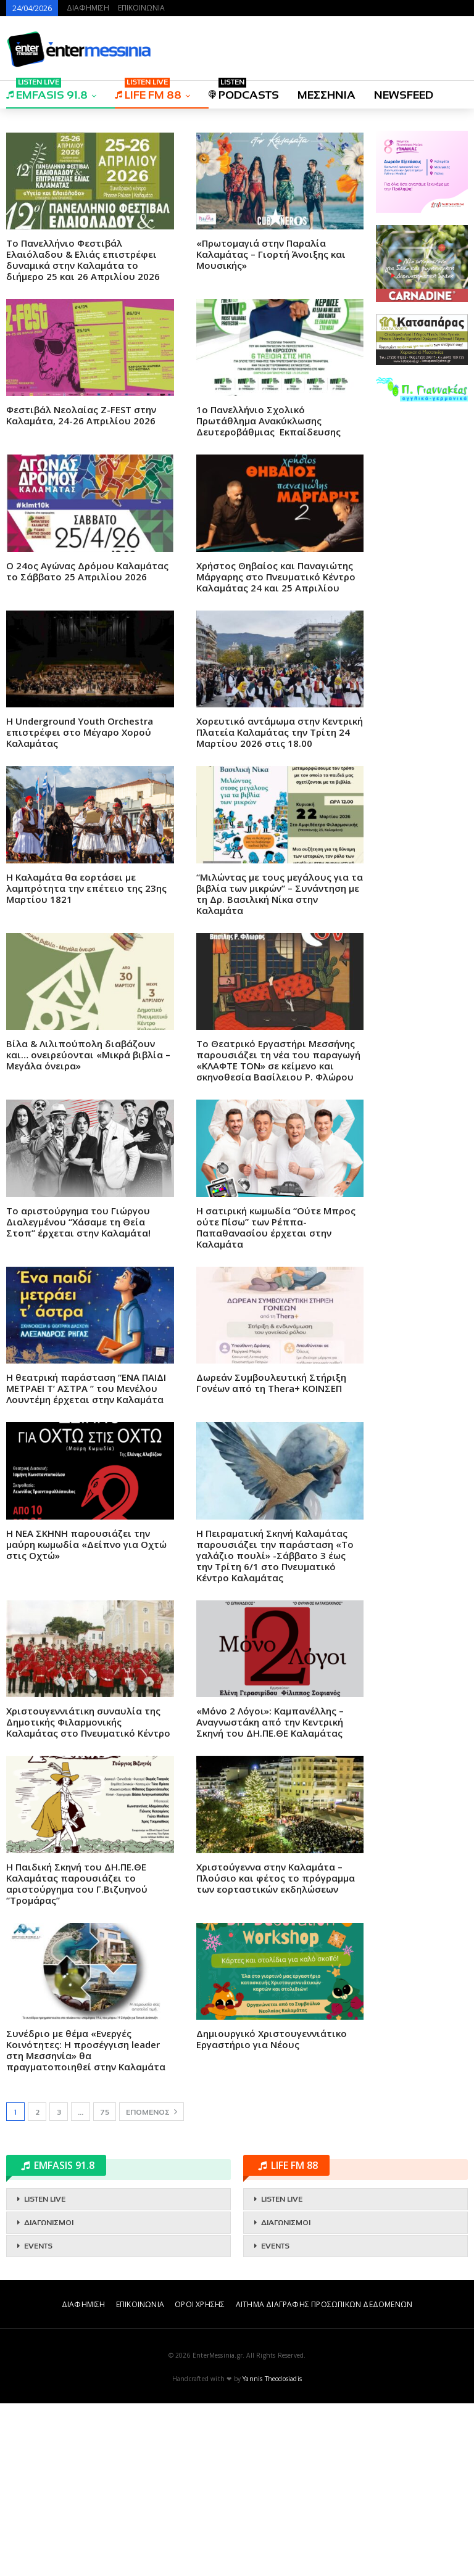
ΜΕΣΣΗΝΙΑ (326, 95)
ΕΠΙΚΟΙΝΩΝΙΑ (141, 7)
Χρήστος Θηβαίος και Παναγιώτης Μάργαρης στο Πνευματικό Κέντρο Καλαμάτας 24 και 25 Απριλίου (276, 749)
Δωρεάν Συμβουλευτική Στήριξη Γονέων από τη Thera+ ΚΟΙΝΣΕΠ (271, 1555)
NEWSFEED (403, 95)
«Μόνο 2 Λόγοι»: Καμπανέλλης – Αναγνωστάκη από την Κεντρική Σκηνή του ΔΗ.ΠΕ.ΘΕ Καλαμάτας (270, 1894)
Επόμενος (151, 2284)
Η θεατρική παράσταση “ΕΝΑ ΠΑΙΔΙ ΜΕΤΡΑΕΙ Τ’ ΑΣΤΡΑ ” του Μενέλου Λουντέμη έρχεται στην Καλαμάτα (87, 1561)
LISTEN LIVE (44, 2372)
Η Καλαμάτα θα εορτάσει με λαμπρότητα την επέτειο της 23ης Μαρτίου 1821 (86, 1060)
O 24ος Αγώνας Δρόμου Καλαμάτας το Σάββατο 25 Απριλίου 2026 (87, 743)
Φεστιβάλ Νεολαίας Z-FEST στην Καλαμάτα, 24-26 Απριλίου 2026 (81, 587)
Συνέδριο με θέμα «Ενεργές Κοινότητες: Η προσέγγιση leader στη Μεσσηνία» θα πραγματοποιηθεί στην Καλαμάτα (85, 2222)
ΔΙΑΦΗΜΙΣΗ (88, 7)
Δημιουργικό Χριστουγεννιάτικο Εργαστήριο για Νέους (271, 2211)
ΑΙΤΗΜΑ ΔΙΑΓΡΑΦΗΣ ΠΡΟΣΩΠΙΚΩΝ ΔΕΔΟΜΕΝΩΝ (324, 2477)
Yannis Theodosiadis (272, 2551)
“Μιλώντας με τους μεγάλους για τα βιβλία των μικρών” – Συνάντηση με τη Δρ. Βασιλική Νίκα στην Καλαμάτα (279, 1066)
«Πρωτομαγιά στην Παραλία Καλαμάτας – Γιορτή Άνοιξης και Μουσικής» (271, 426)
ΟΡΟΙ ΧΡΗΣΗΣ (200, 2477)
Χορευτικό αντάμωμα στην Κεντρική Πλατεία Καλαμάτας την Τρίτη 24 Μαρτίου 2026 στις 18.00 (279, 904)
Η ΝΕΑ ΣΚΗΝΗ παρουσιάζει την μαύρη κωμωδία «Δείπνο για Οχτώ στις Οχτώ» (86, 1717)
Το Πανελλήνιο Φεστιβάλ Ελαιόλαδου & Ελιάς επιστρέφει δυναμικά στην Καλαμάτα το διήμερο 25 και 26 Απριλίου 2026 (83, 432)
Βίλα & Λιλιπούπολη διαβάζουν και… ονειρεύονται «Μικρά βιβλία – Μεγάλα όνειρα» (88, 1227)
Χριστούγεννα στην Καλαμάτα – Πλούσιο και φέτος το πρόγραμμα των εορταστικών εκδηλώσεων (275, 2050)
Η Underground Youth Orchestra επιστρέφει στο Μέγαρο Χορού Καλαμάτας (79, 904)
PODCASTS (244, 91)
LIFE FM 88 (148, 91)
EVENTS (38, 2418)
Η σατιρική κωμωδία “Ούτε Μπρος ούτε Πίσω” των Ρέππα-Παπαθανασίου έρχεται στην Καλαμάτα (276, 1400)
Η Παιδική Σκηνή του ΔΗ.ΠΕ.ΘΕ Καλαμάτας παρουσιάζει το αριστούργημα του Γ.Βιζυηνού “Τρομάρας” (77, 2056)
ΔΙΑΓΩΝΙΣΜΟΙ (48, 2395)
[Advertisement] (185, 204)
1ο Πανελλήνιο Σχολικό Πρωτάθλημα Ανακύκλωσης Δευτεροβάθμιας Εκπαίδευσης (268, 593)
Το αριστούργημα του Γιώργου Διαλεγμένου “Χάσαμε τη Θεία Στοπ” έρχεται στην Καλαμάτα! (78, 1394)
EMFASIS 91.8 (47, 91)
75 (104, 2285)
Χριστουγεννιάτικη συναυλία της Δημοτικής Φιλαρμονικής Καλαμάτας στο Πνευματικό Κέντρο (88, 1894)
